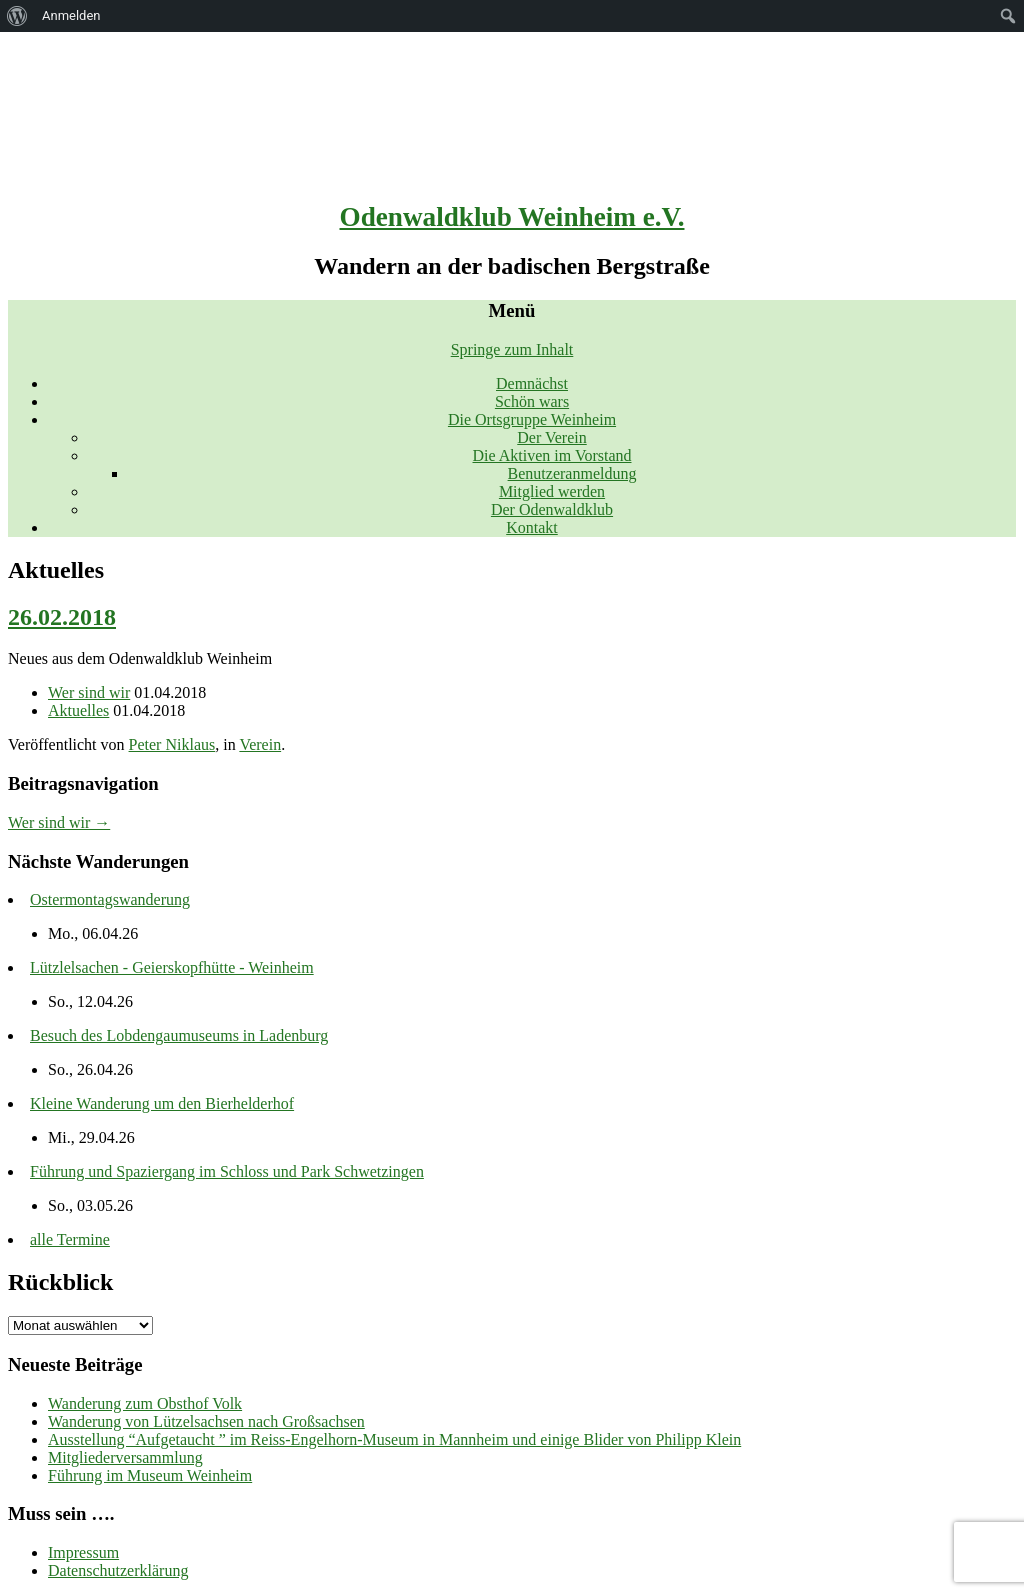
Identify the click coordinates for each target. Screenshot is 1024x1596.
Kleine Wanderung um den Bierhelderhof (162, 1103)
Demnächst (532, 383)
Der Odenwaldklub (552, 509)
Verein (260, 744)
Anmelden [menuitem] (71, 15)
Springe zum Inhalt (512, 349)
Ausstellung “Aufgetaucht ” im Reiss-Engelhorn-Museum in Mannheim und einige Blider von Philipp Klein (394, 1439)
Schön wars (532, 401)
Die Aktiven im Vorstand (552, 455)
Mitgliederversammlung (125, 1457)
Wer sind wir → (59, 822)
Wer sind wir (89, 692)
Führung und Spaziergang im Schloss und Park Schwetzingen (227, 1171)
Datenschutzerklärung (118, 1570)
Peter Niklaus (172, 744)
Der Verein (551, 437)
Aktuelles (78, 710)
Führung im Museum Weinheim (150, 1475)
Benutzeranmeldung (572, 473)
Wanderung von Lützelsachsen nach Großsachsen (206, 1421)
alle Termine (70, 1239)
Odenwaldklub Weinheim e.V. (512, 217)
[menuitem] (17, 16)
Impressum (83, 1552)
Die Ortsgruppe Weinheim (532, 419)
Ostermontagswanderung (110, 899)
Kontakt (532, 527)
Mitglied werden (552, 491)
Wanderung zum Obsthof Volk (145, 1403)
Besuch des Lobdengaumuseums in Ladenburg (179, 1035)
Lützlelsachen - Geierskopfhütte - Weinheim (172, 967)
